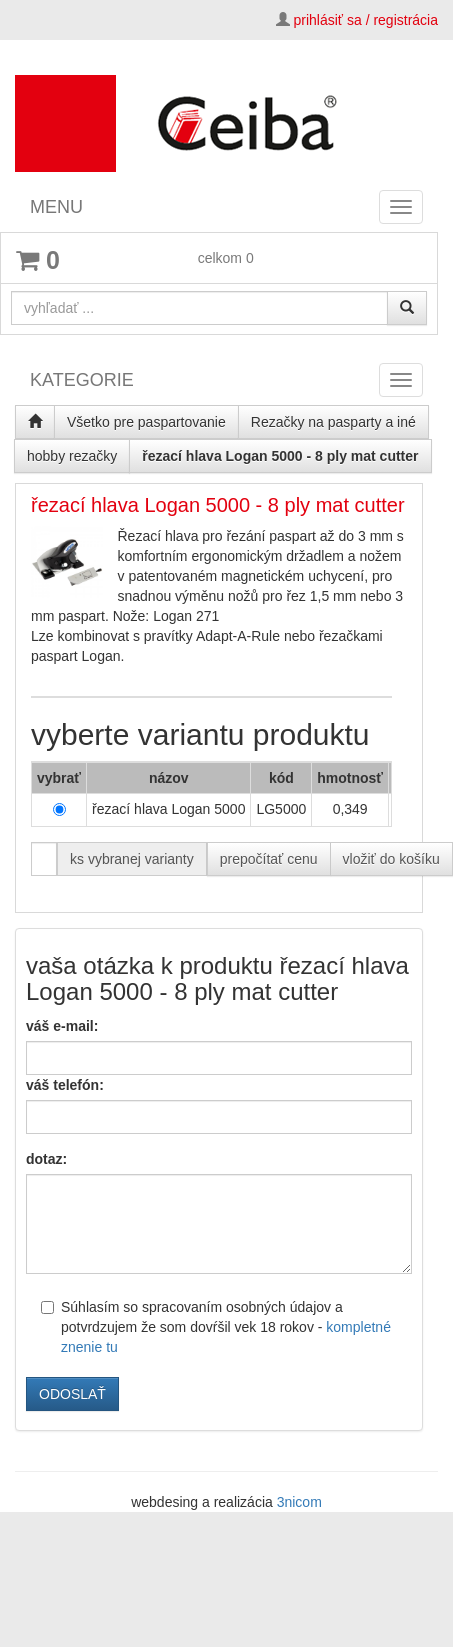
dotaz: (46, 1159)
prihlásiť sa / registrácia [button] (365, 20)
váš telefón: (65, 1085)
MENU (56, 207)
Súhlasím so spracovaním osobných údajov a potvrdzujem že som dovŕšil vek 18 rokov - (216, 1327)
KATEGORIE (82, 380)
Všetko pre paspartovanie (146, 422)
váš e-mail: (62, 1026)
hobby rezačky (72, 456)
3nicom (299, 1502)
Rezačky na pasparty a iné (333, 422)
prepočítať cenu (269, 859)
